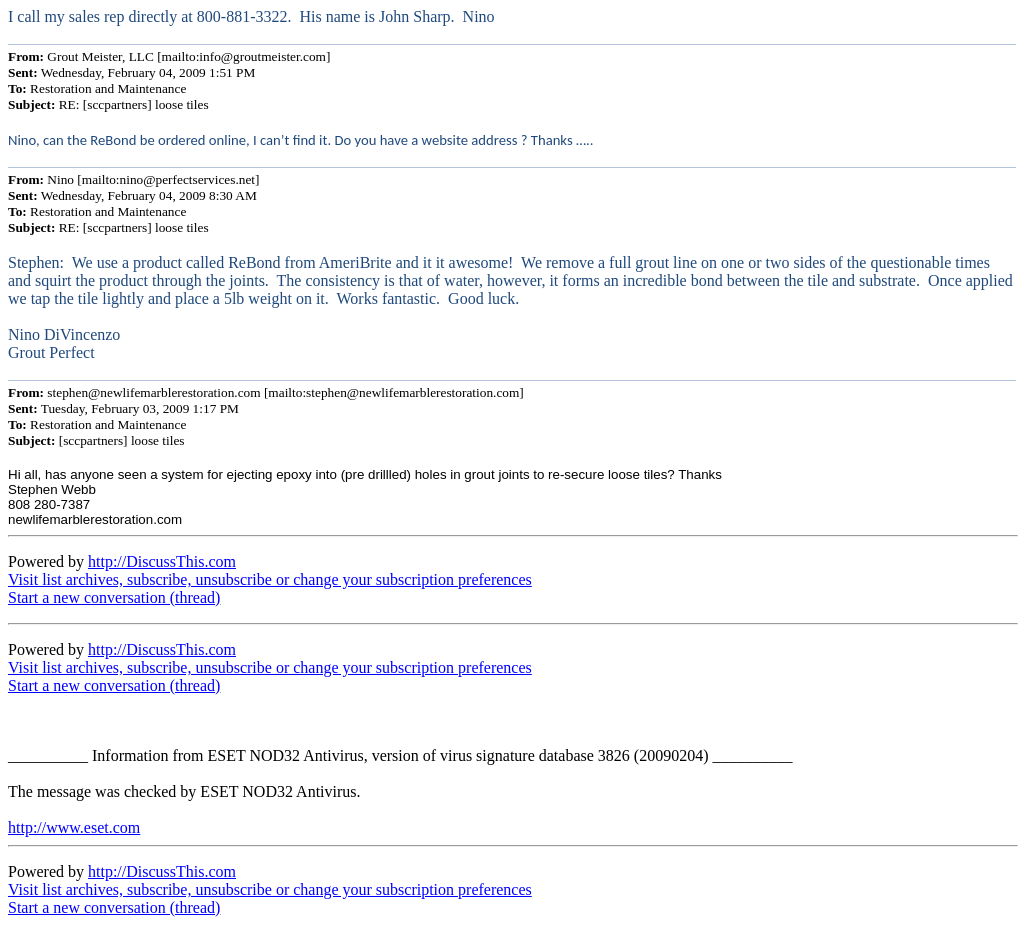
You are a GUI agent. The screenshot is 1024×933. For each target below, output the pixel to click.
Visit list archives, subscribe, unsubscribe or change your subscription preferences (270, 579)
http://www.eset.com (74, 827)
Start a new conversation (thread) (114, 597)
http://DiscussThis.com (162, 561)
